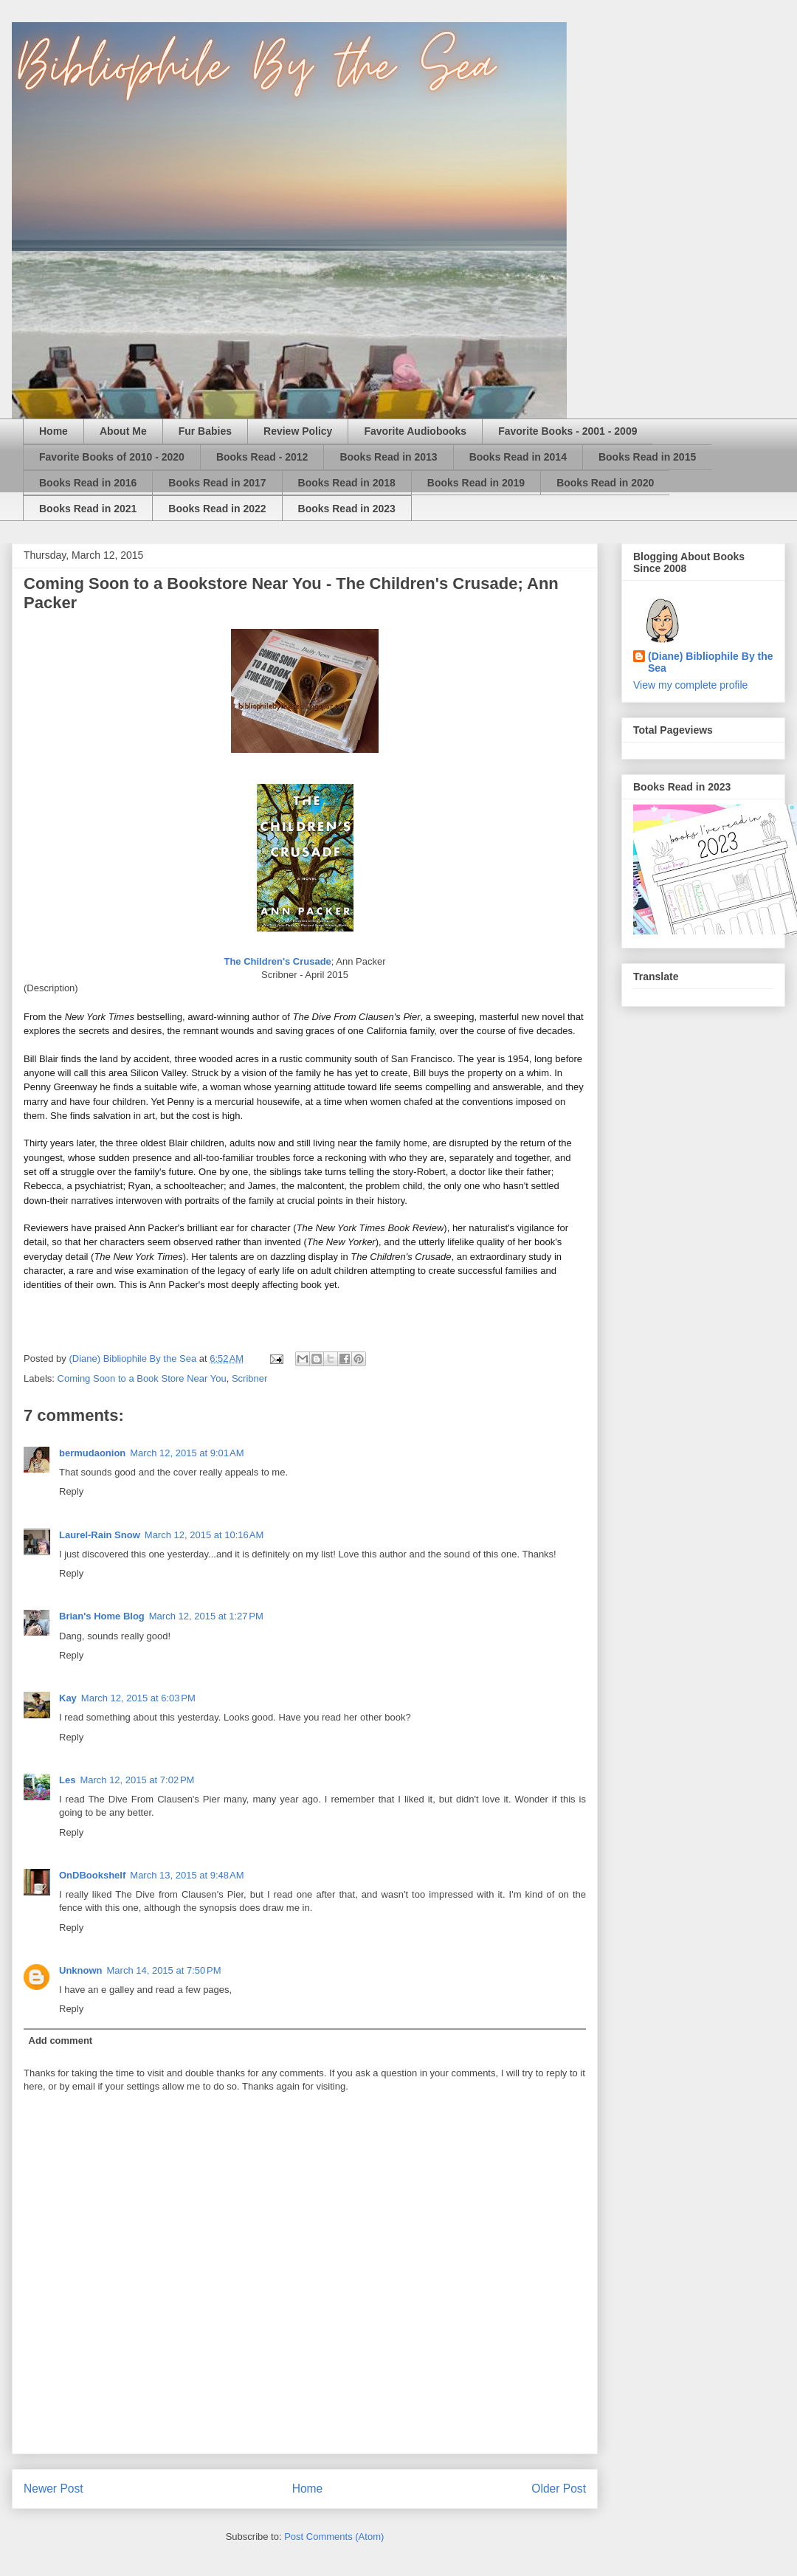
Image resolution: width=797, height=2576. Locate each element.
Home (53, 431)
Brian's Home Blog (102, 1616)
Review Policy (297, 431)
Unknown (81, 1970)
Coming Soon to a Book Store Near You (142, 1378)
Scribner (249, 1378)
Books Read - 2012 (262, 457)
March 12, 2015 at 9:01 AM (187, 1453)
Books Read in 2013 (388, 457)
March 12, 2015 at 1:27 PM (206, 1616)
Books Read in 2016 (88, 483)
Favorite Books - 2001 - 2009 (567, 431)
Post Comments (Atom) (334, 2536)
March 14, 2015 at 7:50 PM (164, 1970)
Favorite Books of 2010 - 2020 (111, 457)
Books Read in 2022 (217, 508)
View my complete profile (690, 685)
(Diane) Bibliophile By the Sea (710, 662)
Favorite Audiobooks (415, 431)
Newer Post (53, 2488)
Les (67, 1779)
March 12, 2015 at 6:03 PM (138, 1698)
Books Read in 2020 (605, 483)
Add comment (61, 2040)
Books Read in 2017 (217, 483)
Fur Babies (205, 431)
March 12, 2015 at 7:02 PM (137, 1779)
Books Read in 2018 (347, 483)
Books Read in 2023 (347, 508)
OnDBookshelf (92, 1875)
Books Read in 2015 (647, 457)
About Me (123, 431)
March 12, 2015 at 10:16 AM (204, 1534)
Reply (71, 1491)
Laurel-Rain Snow (99, 1534)
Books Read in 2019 (476, 483)
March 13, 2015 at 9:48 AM (187, 1875)
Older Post (558, 2488)
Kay (68, 1698)
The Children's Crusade (277, 961)
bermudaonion (92, 1453)
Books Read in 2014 (518, 457)
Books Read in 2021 (88, 508)
